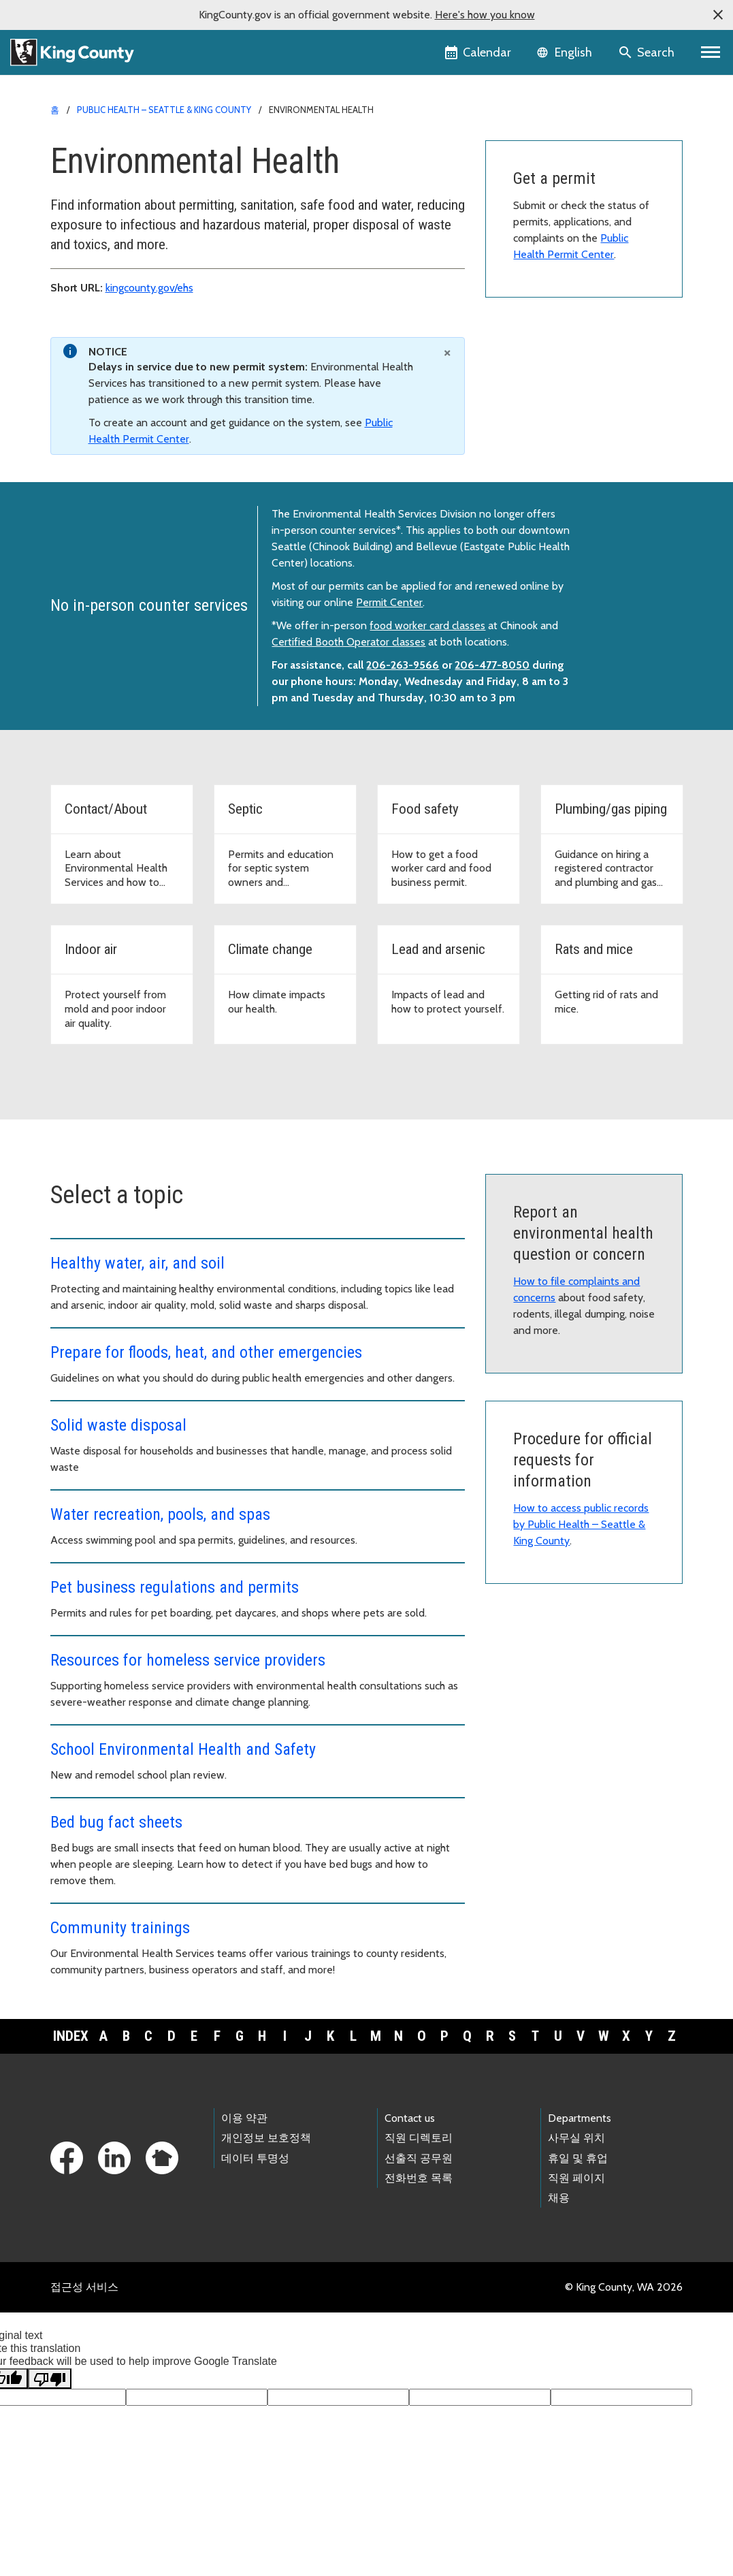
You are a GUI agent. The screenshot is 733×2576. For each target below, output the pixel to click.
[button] (718, 15)
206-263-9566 (402, 664)
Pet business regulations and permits (174, 1587)
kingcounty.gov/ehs (149, 287)
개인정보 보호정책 (266, 2137)
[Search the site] (647, 52)
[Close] (447, 352)
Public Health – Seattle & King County (164, 109)
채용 (559, 2197)
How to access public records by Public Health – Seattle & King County (581, 1524)
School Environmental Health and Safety (183, 1749)
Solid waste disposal (118, 1425)
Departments (579, 2118)
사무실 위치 (576, 2137)
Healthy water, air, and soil (137, 1263)
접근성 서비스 (84, 2286)
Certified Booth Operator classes (348, 641)
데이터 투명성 (255, 2158)
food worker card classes (427, 625)
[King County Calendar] (478, 52)
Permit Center (389, 602)
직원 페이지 (576, 2178)
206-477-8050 (492, 664)
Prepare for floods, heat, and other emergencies (206, 1352)
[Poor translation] (49, 2378)
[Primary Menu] (711, 52)
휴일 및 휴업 (578, 2158)
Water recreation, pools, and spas (160, 1514)
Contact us (410, 2118)
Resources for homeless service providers (187, 1660)
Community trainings (120, 1927)
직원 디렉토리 (419, 2137)
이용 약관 (244, 2118)
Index (70, 2036)
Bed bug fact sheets (116, 1822)
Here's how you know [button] (485, 14)
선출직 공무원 (419, 2158)
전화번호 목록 (419, 2178)
